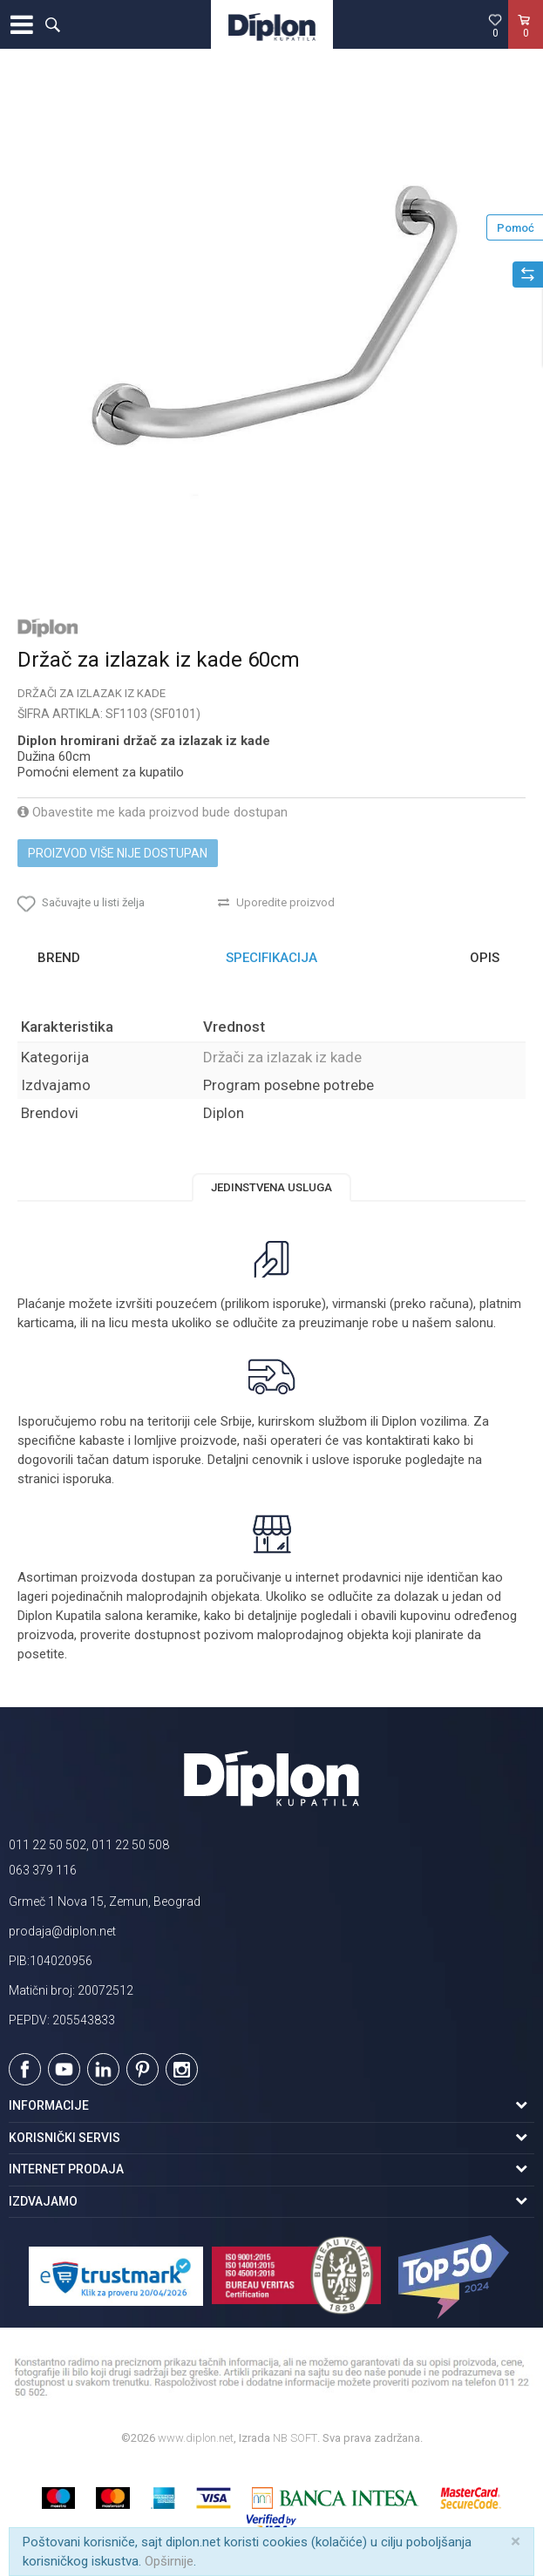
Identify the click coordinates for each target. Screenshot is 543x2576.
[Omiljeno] (495, 25)
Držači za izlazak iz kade (91, 693)
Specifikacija (271, 958)
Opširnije (169, 2561)
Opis (484, 958)
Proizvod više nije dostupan (117, 853)
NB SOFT (295, 2437)
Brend (58, 958)
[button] (52, 24)
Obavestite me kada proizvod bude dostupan (152, 812)
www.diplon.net (196, 2437)
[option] (271, 342)
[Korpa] (525, 43)
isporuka (87, 1479)
